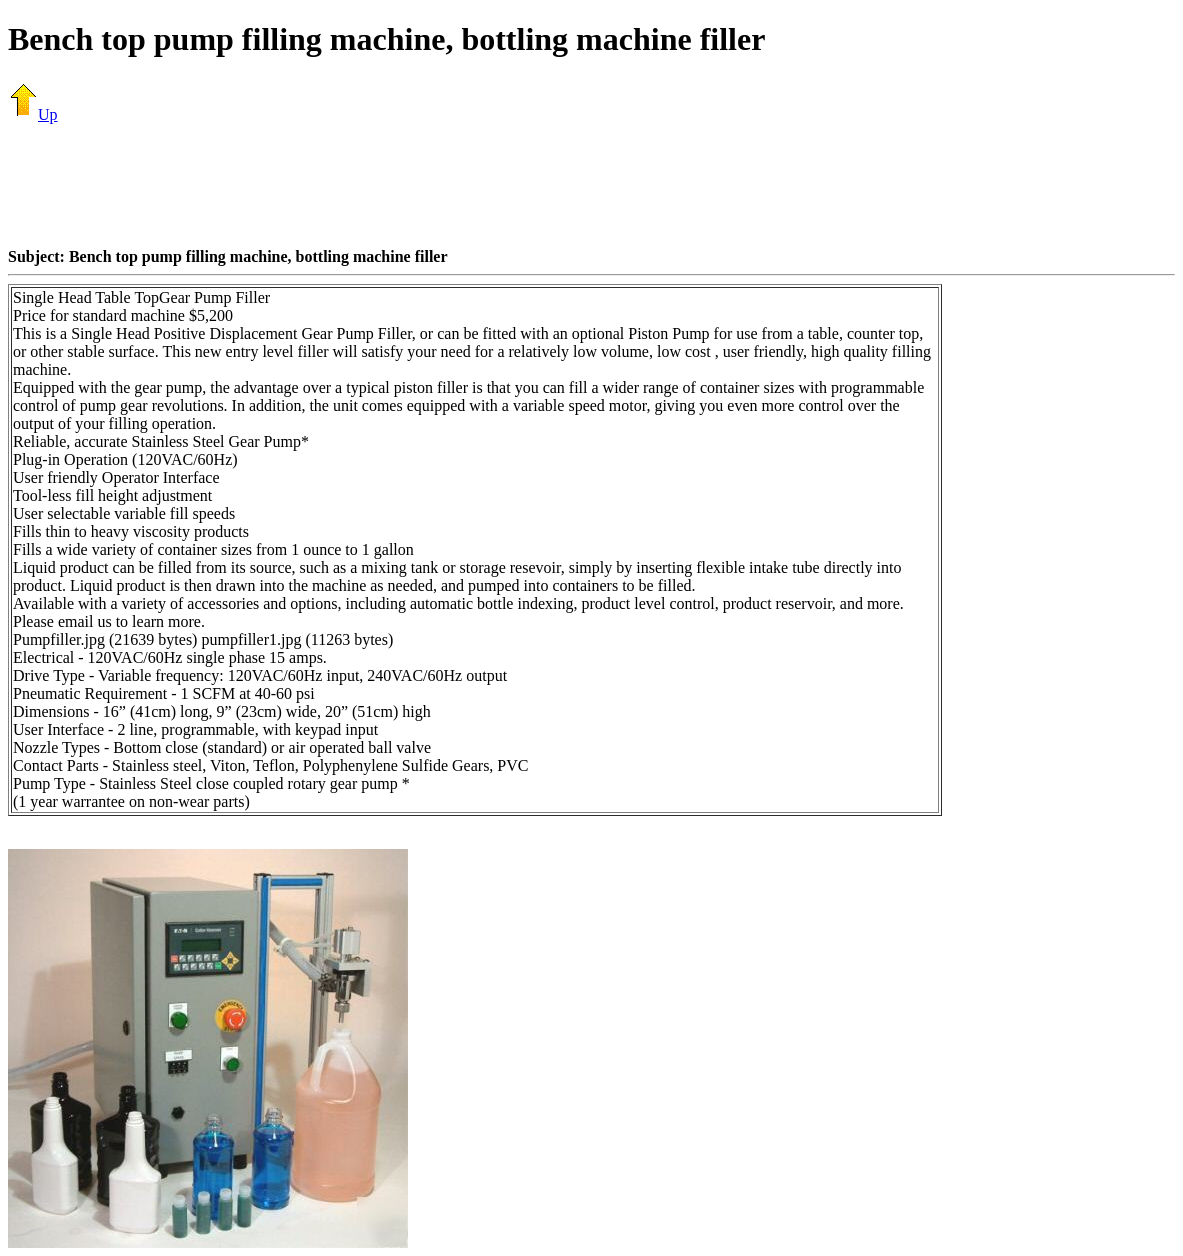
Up (33, 114)
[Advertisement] (592, 185)
